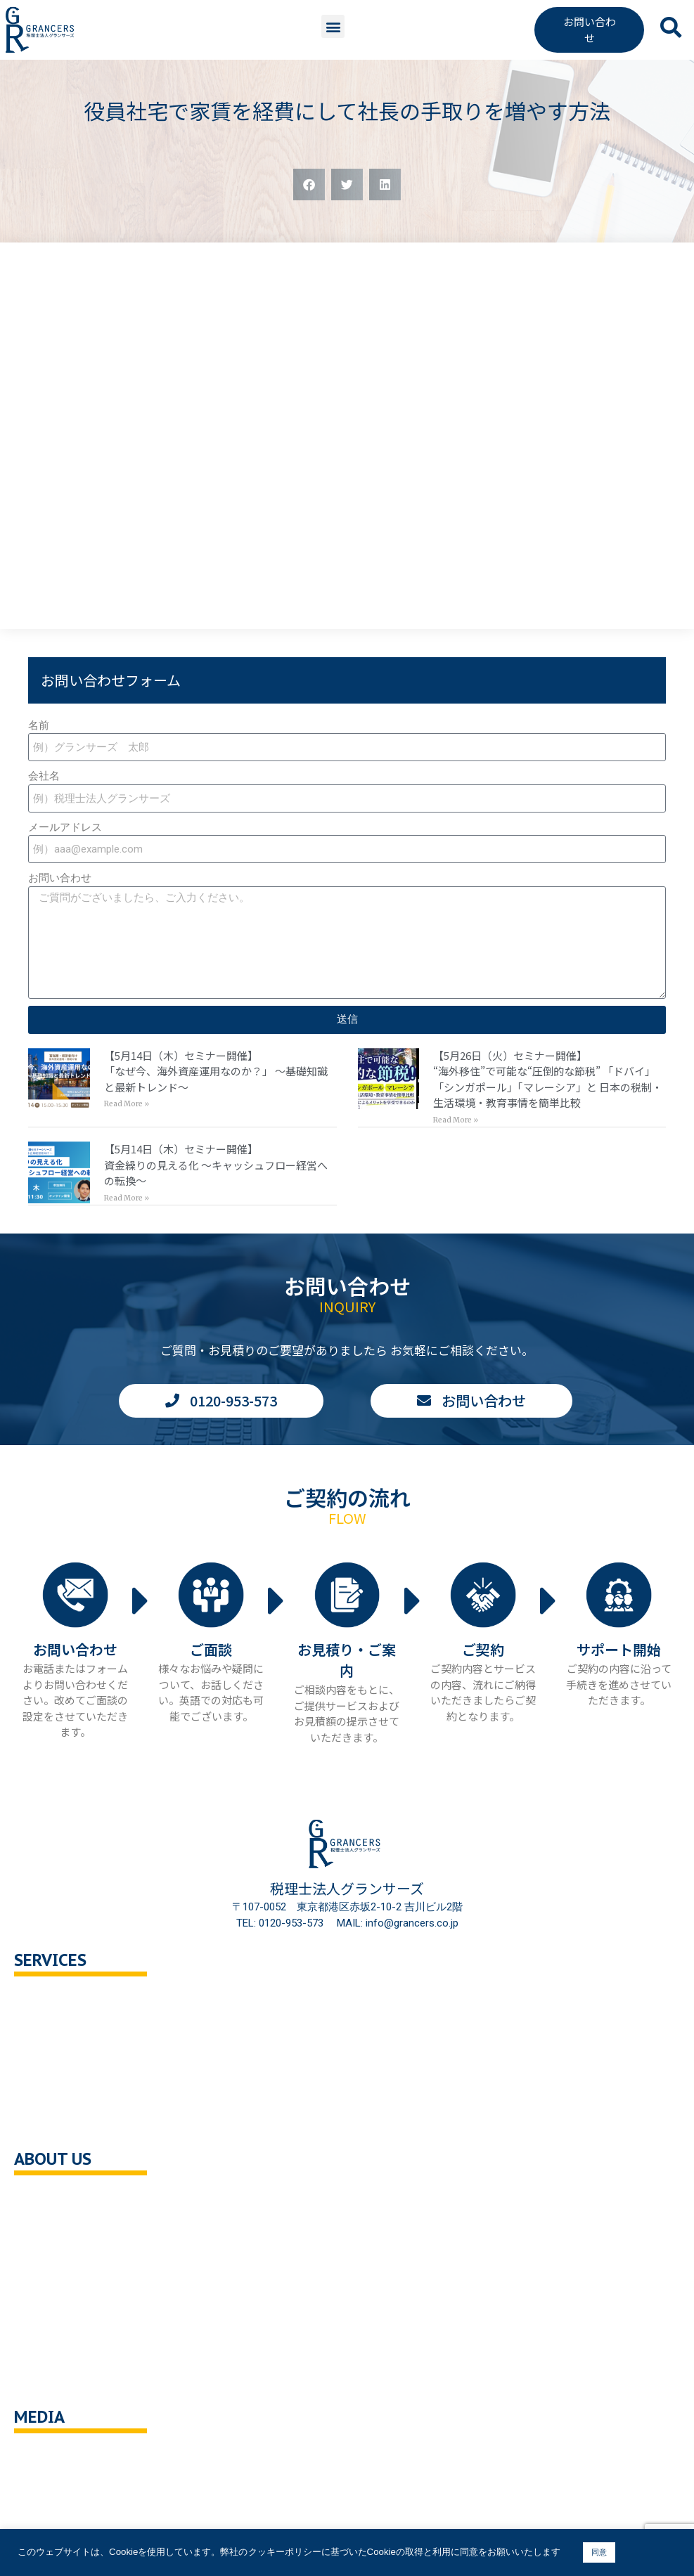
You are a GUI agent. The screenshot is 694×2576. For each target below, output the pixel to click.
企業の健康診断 (65, 2121)
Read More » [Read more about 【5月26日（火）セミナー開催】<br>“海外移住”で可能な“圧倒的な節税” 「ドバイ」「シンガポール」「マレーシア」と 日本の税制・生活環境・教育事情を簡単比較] (455, 1120)
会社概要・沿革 (65, 2200)
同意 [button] (599, 2552)
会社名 (44, 776)
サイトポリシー (65, 2379)
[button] (333, 26)
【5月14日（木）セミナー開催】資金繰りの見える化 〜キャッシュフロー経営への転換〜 (216, 1164)
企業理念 (49, 2229)
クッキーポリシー (70, 2349)
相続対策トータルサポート (91, 2061)
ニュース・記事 (64, 2488)
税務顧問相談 (59, 2001)
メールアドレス (65, 827)
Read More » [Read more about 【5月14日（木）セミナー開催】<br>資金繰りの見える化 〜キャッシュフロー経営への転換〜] (126, 1198)
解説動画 (49, 2518)
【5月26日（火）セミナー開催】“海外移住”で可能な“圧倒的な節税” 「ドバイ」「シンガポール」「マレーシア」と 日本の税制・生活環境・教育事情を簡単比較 (547, 1079)
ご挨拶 (44, 2260)
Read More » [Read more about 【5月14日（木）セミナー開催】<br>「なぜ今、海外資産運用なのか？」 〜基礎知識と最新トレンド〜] (126, 1103)
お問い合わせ (59, 878)
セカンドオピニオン (75, 2031)
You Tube (51, 2458)
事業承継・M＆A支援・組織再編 (104, 2091)
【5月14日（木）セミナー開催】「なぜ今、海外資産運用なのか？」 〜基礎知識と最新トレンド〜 (216, 1071)
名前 (38, 725)
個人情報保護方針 (70, 2319)
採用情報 (49, 2289)
